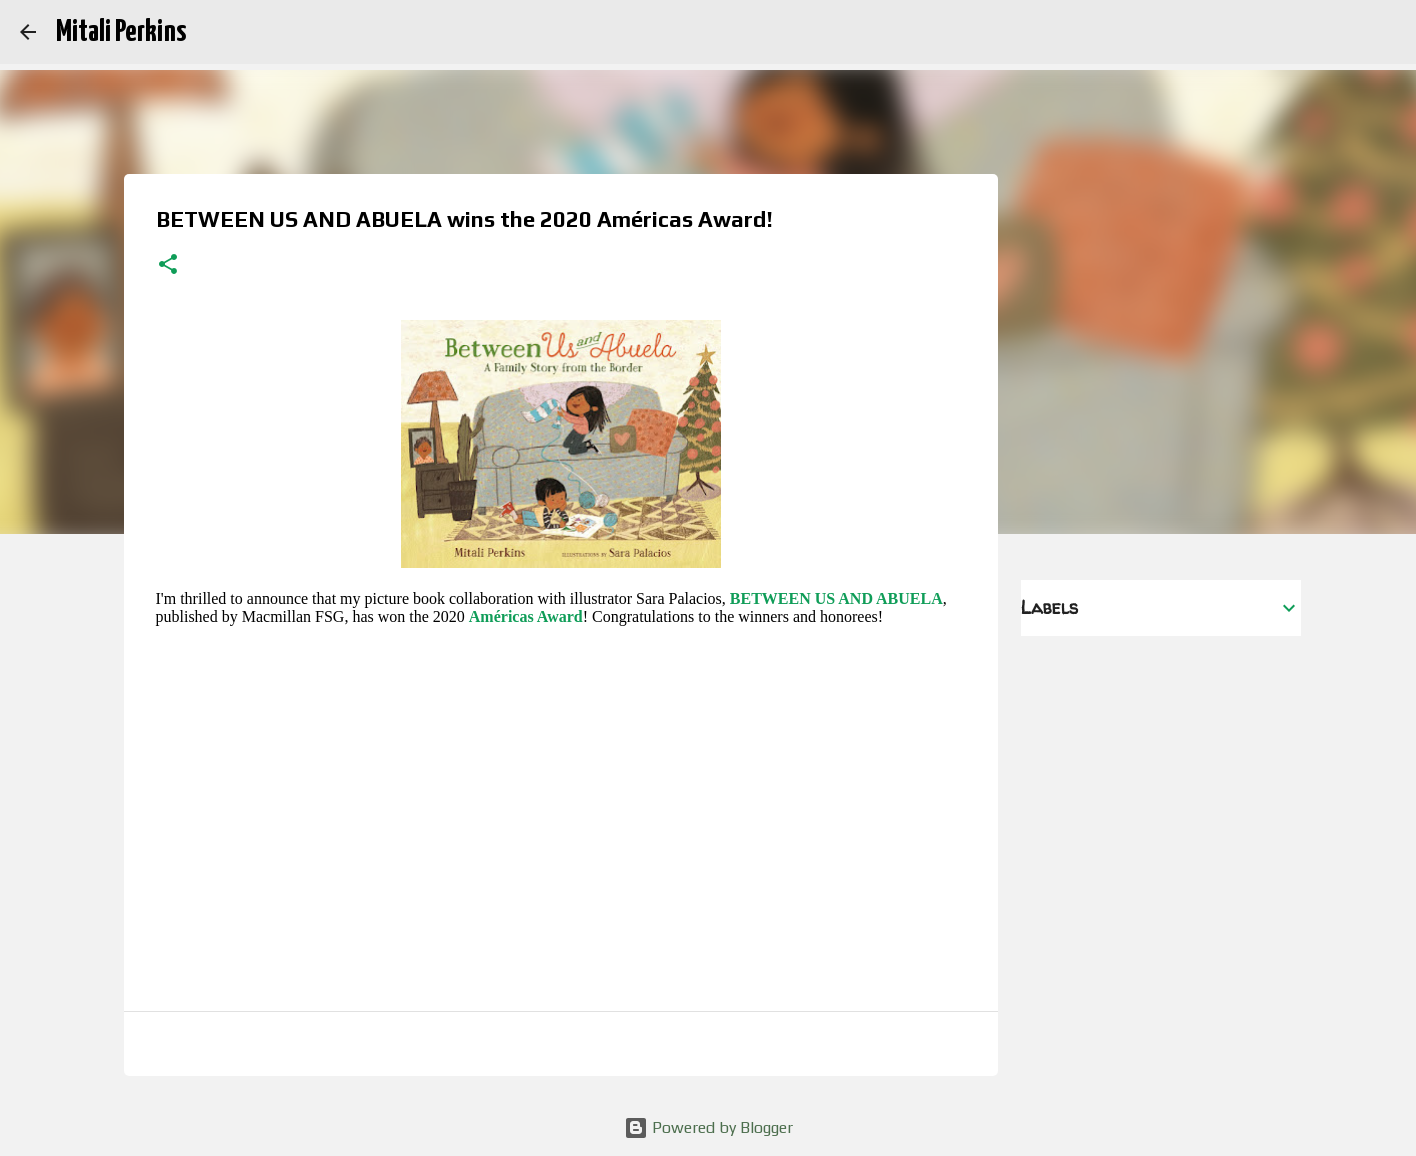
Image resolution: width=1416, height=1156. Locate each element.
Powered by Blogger (708, 1127)
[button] (168, 266)
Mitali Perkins (121, 32)
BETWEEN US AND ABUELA (836, 598)
